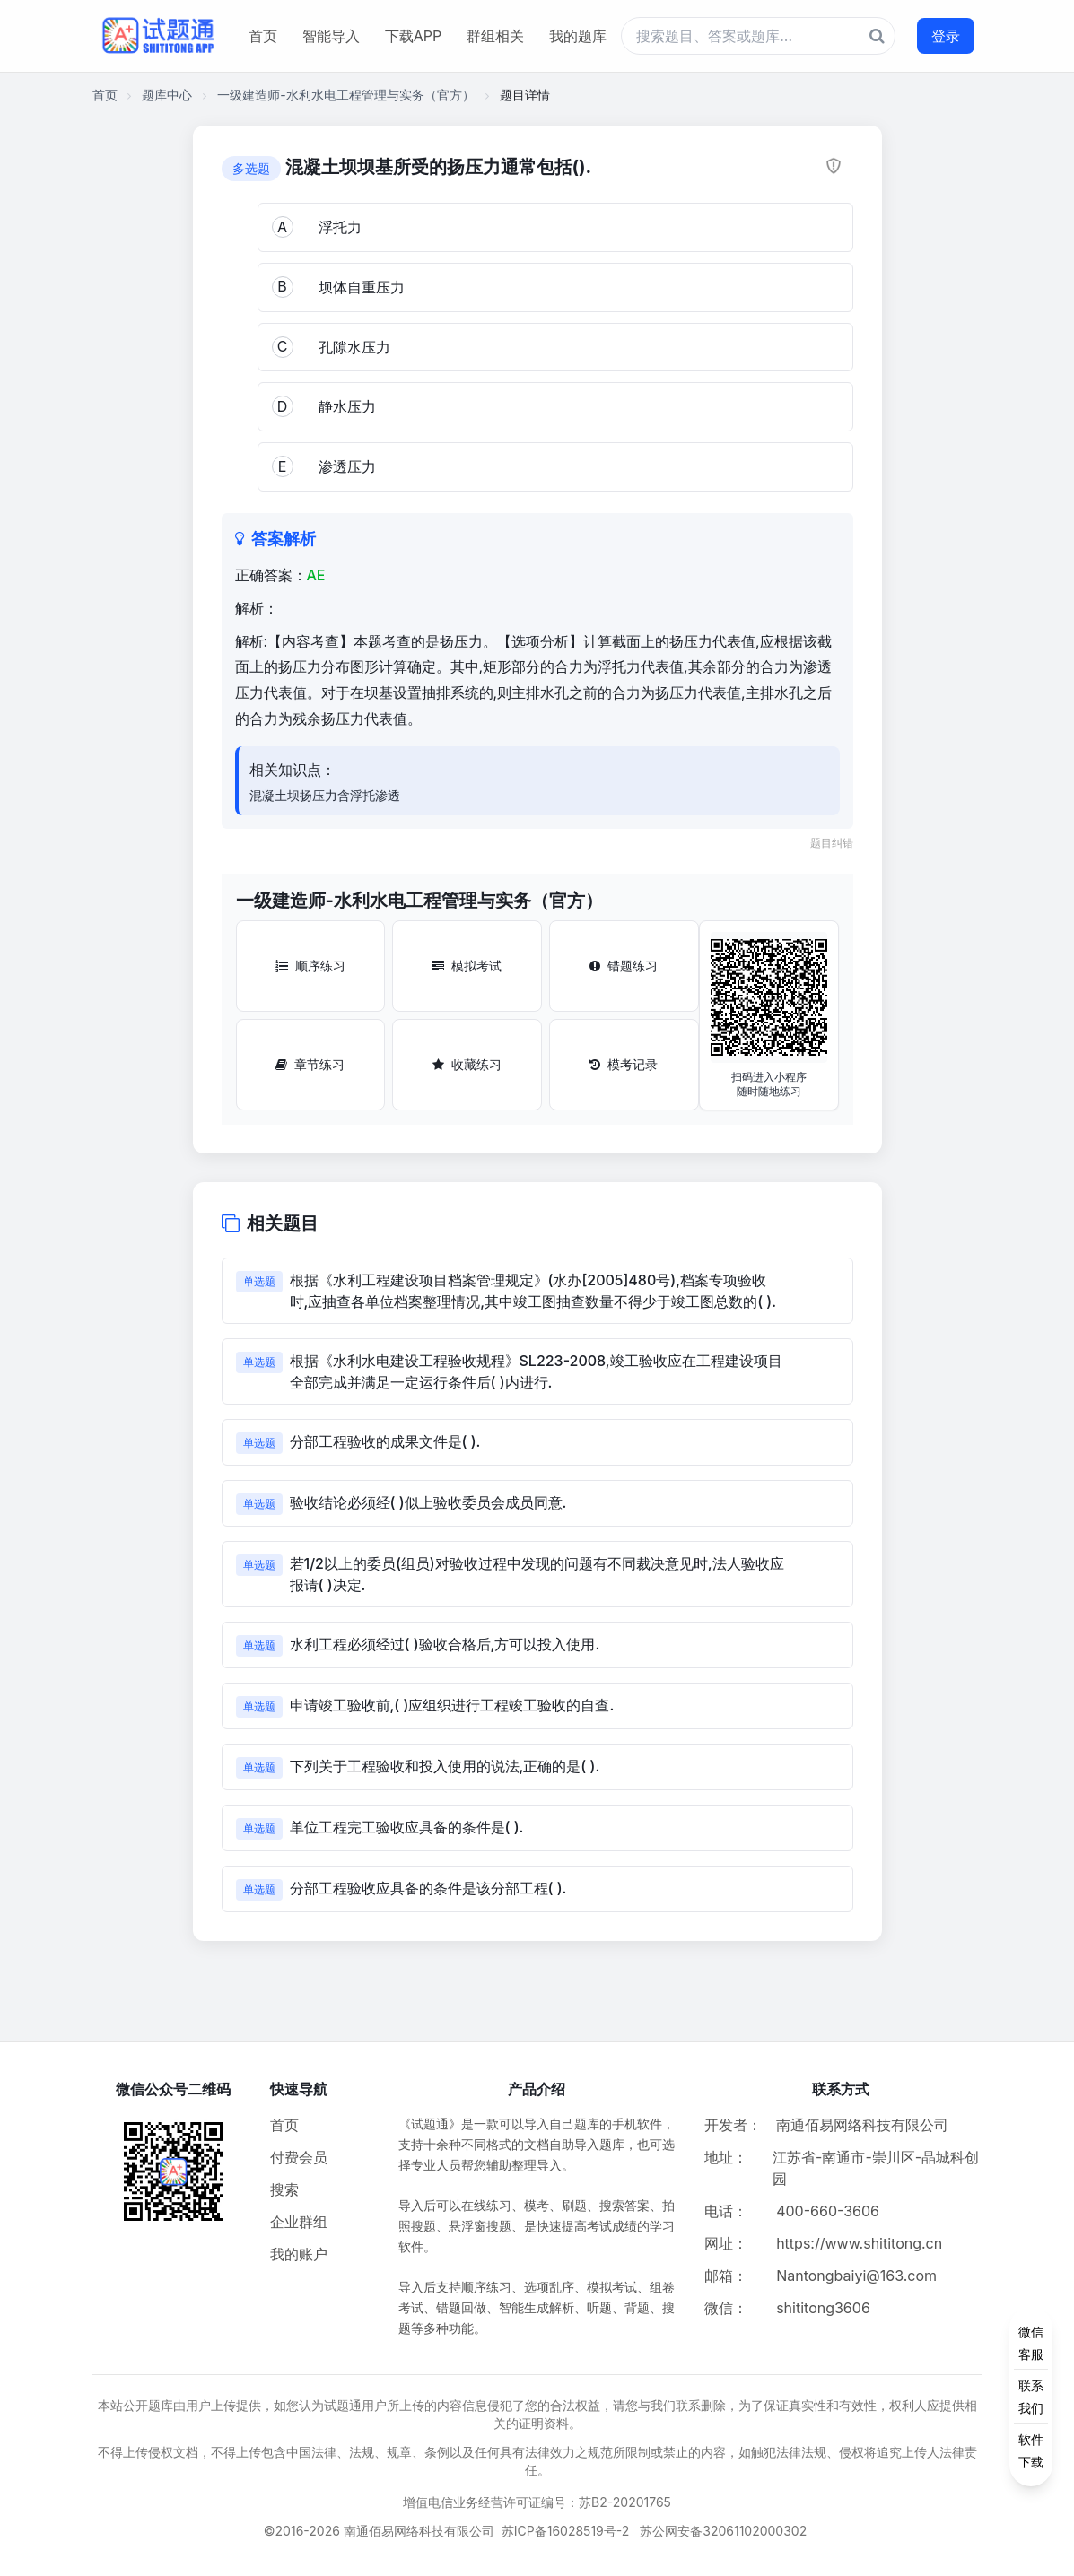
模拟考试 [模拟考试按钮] (467, 965)
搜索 (284, 2189)
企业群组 (298, 2222)
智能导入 (331, 36)
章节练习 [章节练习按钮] (310, 1064)
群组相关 (495, 36)
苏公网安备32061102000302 (723, 2530)
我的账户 (298, 2254)
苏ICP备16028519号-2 (566, 2530)
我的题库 (578, 36)
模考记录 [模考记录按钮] (623, 1064)
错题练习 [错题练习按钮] (623, 965)
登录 (945, 36)
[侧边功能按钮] (1030, 2396)
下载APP (413, 36)
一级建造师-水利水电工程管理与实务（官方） (345, 94)
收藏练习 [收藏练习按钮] (467, 1064)
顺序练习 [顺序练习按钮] (310, 965)
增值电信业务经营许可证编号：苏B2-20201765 (537, 2502)
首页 (263, 36)
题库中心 (167, 94)
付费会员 (298, 2157)
